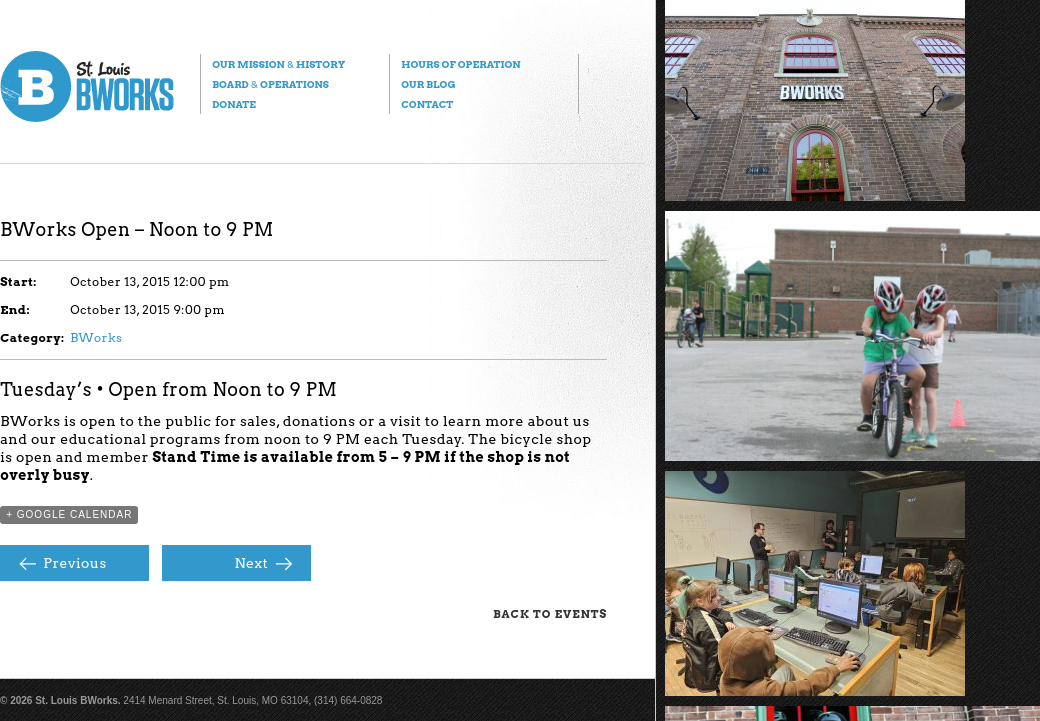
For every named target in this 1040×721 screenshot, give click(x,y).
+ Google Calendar (69, 514)
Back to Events (550, 614)
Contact (427, 104)
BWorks (96, 337)
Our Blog (428, 84)
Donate (234, 104)
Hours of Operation (460, 64)
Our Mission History (278, 64)
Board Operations (270, 84)
